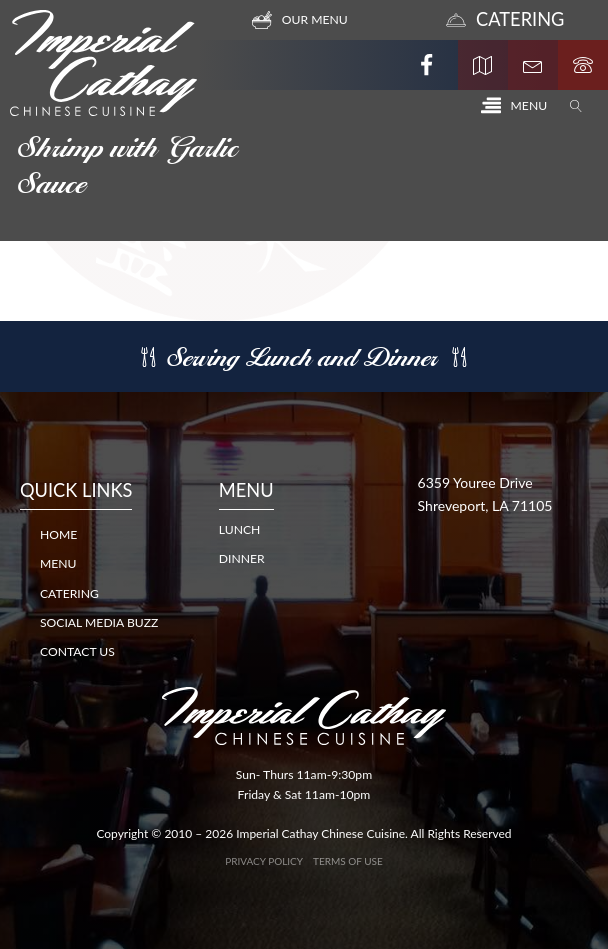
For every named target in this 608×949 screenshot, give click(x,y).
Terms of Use (348, 861)
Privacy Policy (264, 861)
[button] (514, 106)
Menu (58, 563)
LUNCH (240, 529)
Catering (69, 593)
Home (58, 534)
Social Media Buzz (99, 622)
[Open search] (576, 106)
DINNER (242, 558)
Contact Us (77, 651)
